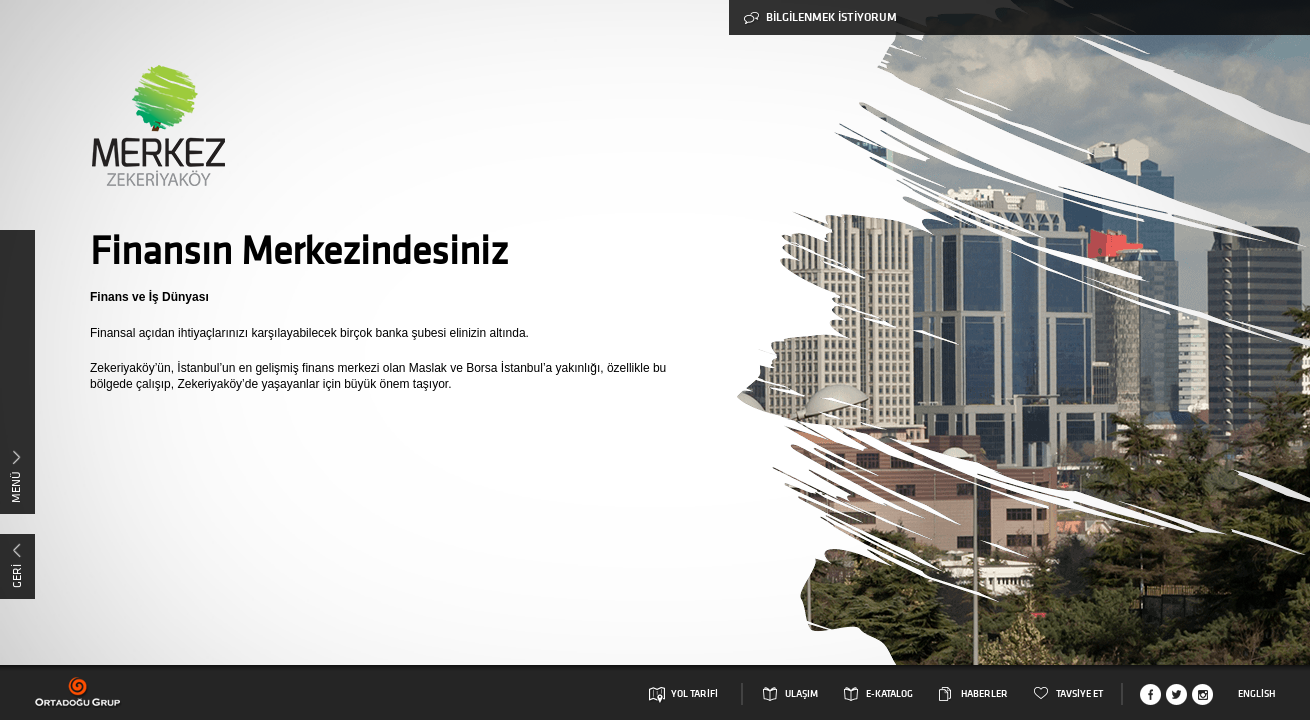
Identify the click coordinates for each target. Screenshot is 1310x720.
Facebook (1150, 694)
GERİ (16, 576)
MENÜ (15, 487)
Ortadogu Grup (78, 692)
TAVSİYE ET (1079, 694)
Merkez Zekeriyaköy (157, 125)
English (1256, 694)
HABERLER (984, 694)
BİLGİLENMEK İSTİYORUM (820, 17)
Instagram (1202, 694)
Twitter (1176, 694)
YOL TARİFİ (694, 694)
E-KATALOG (889, 694)
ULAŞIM (801, 694)
